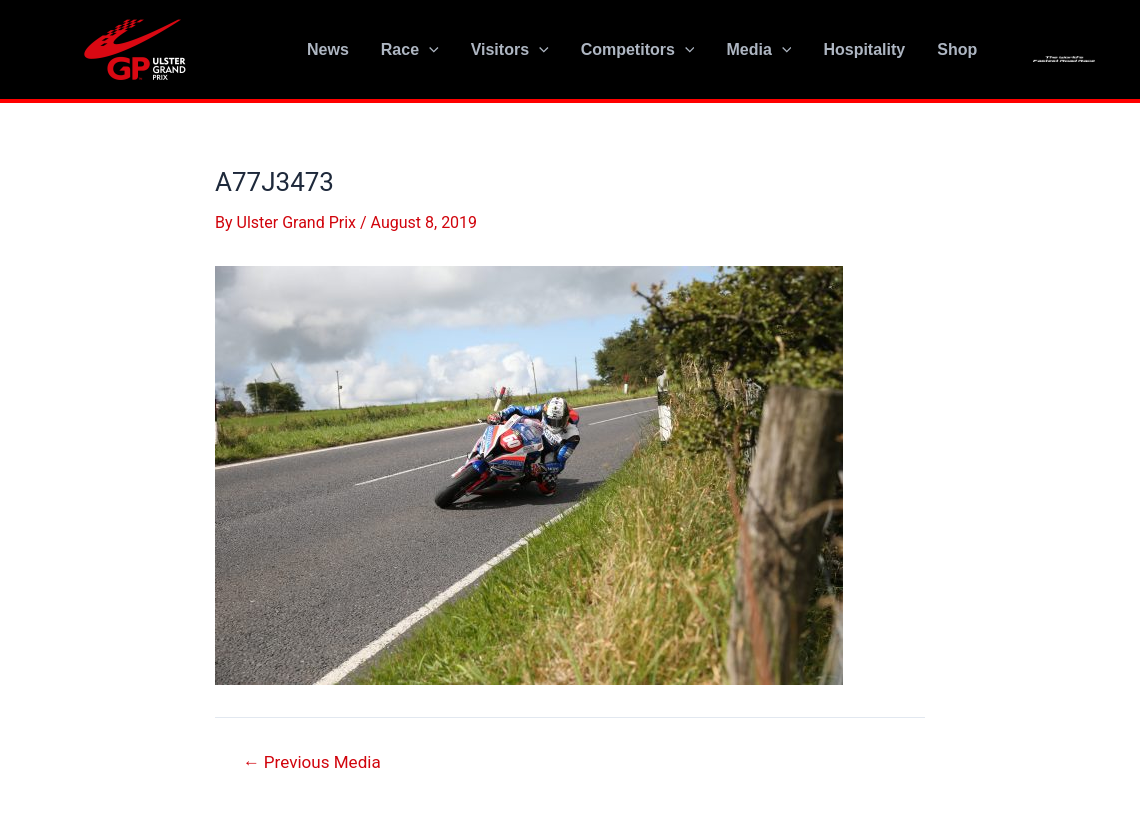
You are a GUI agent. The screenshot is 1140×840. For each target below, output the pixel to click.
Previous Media (312, 762)
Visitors (510, 50)
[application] (429, 50)
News (328, 49)
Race (410, 50)
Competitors (638, 50)
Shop (957, 49)
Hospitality (864, 49)
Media (758, 50)
